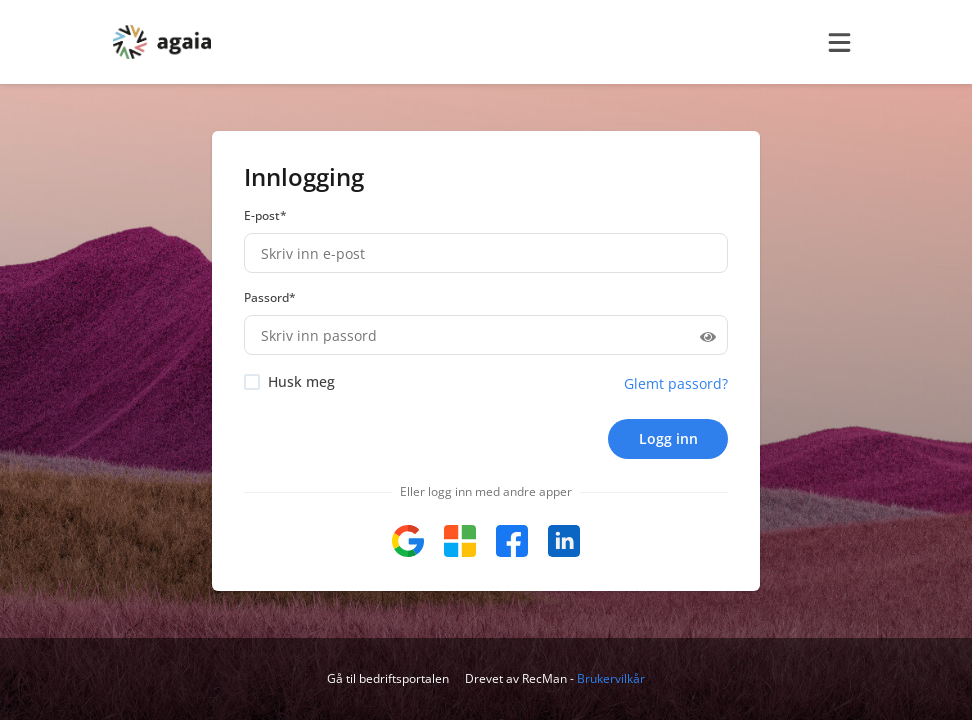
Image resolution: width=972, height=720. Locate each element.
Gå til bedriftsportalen (388, 678)
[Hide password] (708, 335)
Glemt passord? (676, 383)
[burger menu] (839, 42)
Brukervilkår (611, 678)
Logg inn (668, 438)
